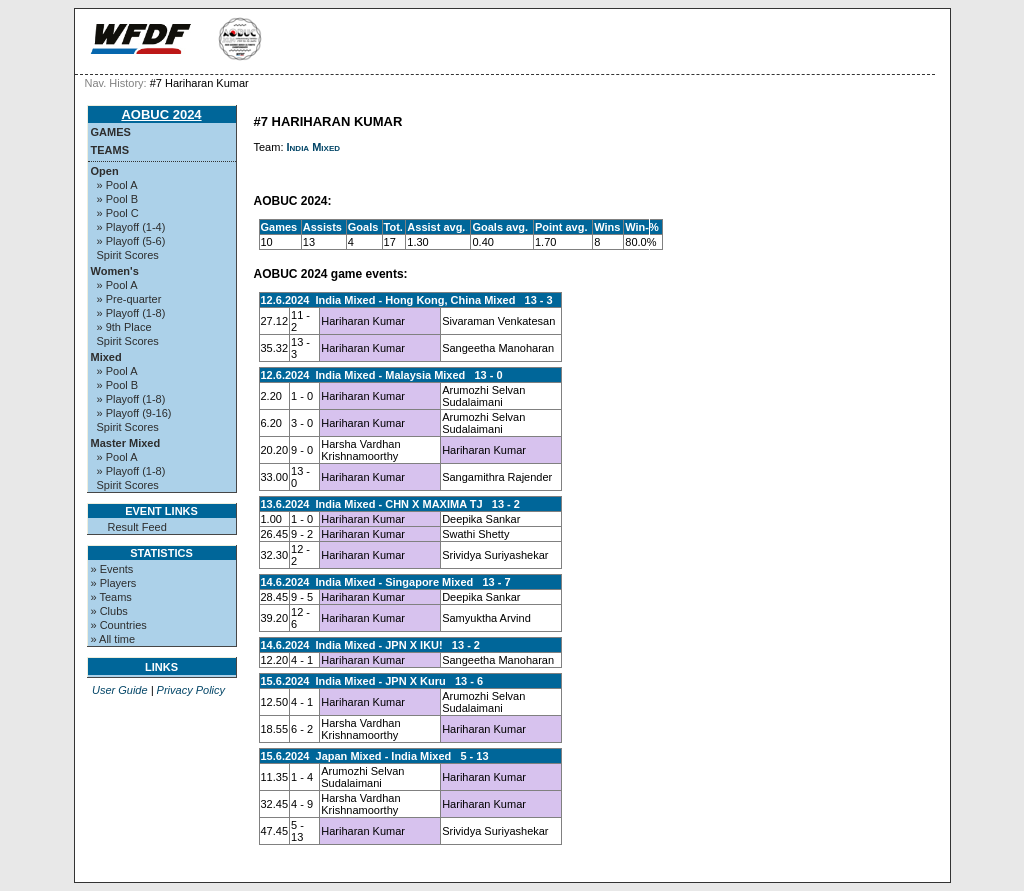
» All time (113, 639)
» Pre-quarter (129, 299)
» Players (114, 583)
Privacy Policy (191, 690)
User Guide (120, 690)
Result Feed (137, 527)
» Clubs (109, 611)
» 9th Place (124, 327)
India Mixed (314, 147)
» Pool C (118, 213)
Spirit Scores (128, 255)
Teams (110, 150)
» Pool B (118, 199)
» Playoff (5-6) (131, 241)
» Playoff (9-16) (134, 413)
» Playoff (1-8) (131, 313)
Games (111, 132)
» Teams (111, 597)
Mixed (106, 357)
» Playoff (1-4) (131, 227)
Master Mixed (126, 443)
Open (105, 171)
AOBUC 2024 (161, 114)
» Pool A (117, 185)
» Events (112, 569)
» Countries (119, 625)
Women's (115, 271)
